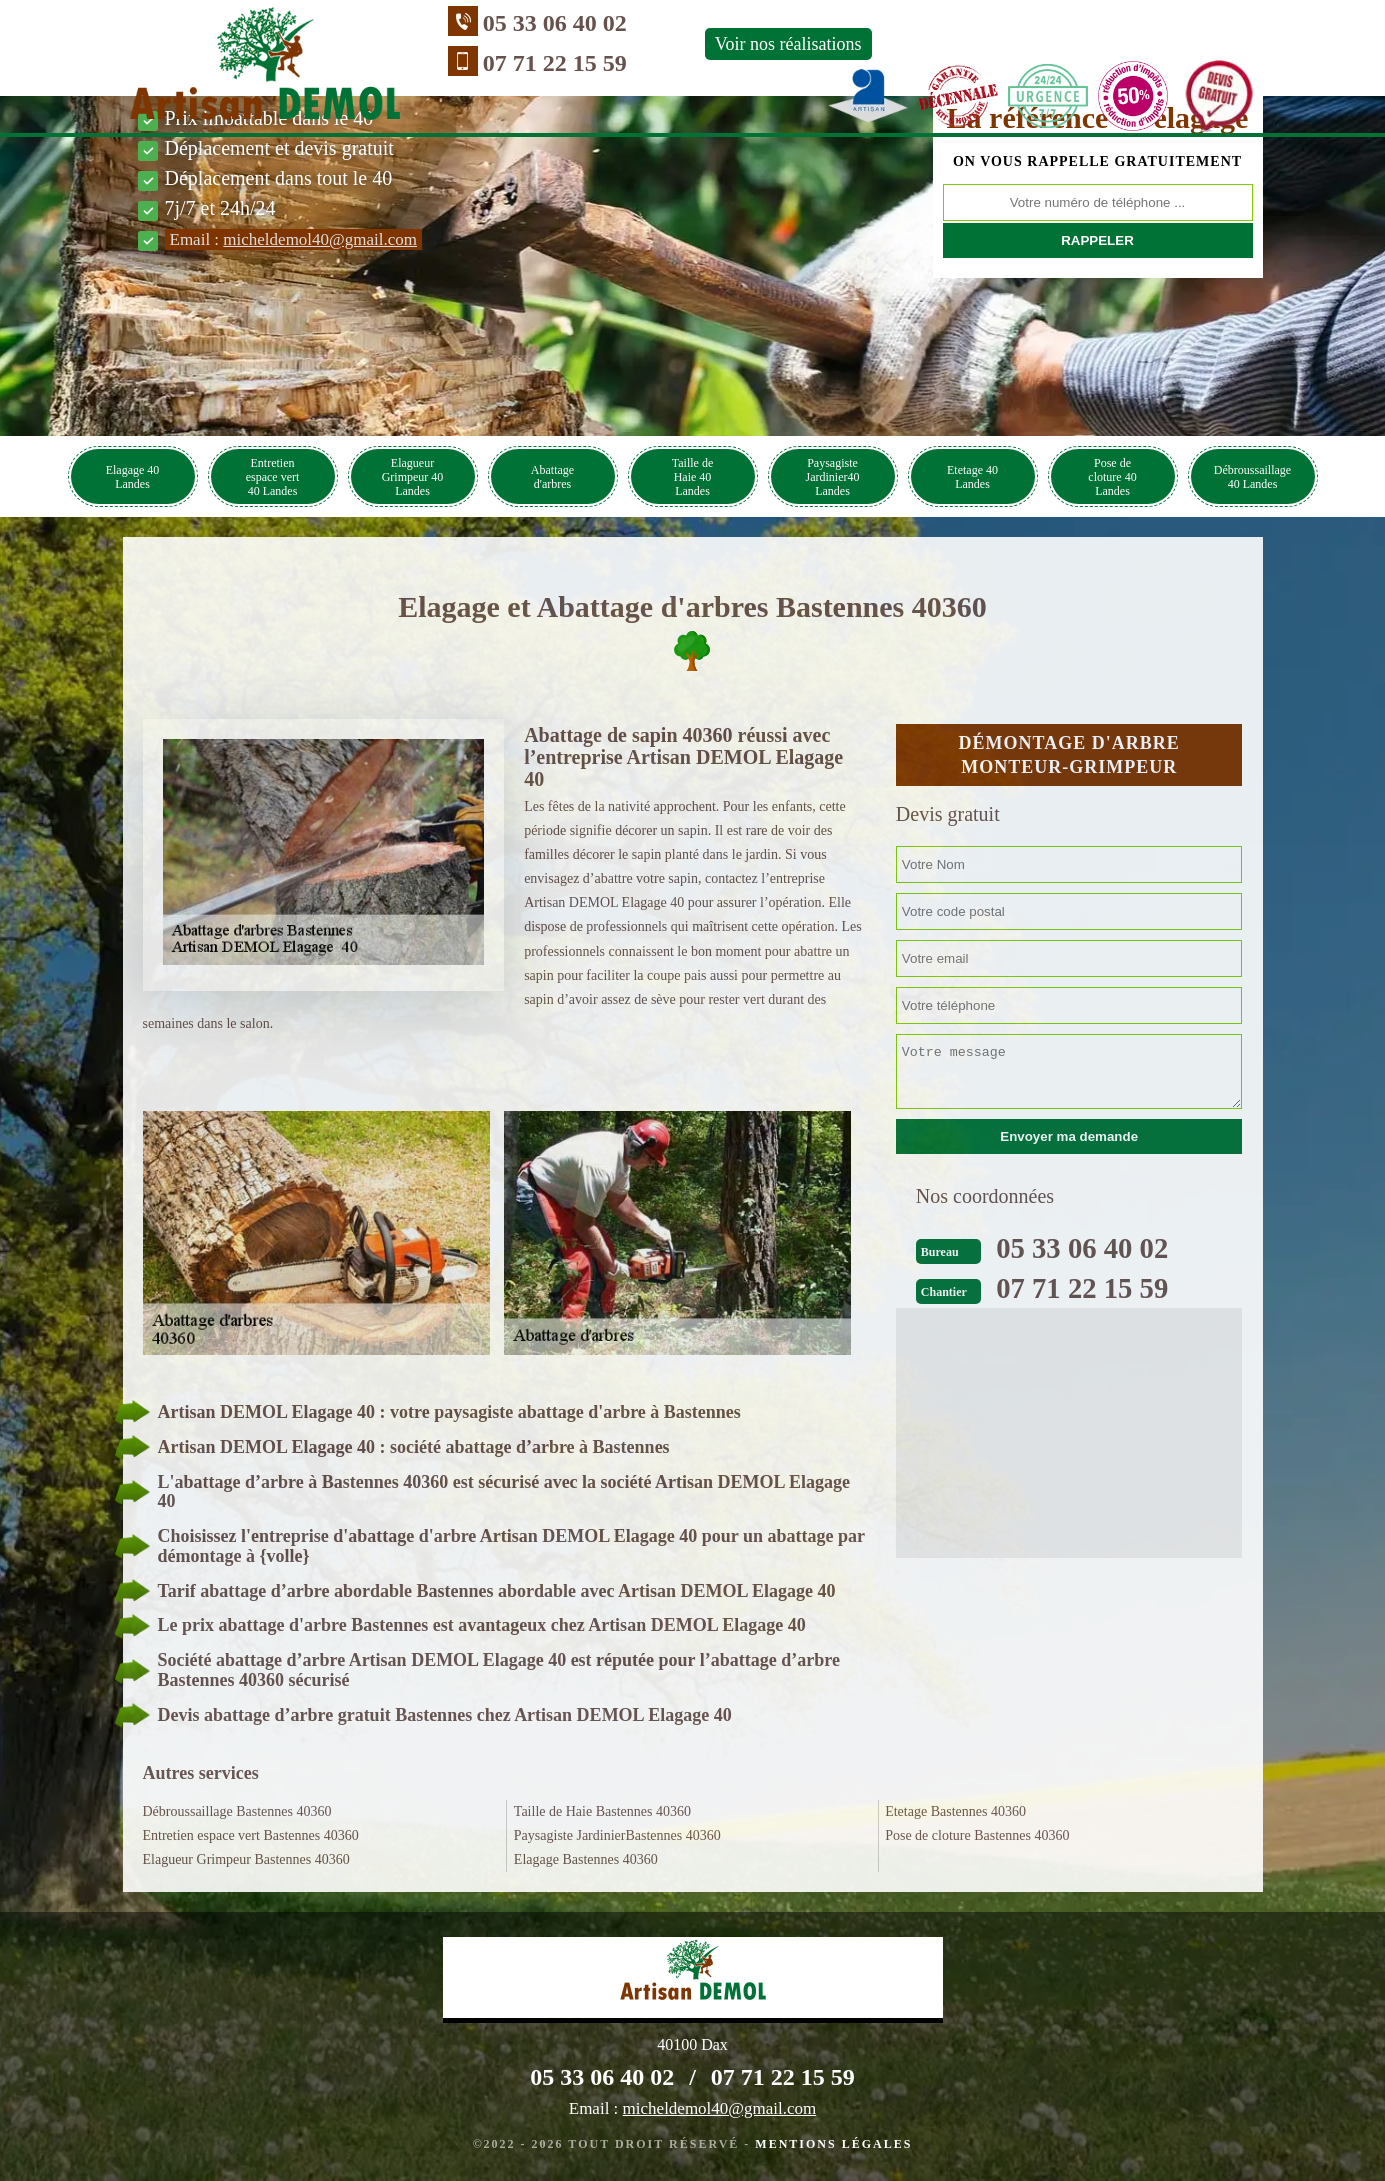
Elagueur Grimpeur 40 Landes (413, 477)
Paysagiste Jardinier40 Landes (833, 477)
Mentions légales (833, 2144)
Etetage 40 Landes (972, 477)
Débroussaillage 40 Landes (1252, 477)
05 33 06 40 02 (465, 23)
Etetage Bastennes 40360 (955, 1811)
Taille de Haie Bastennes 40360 (602, 1811)
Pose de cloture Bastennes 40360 (977, 1835)
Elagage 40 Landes (133, 477)
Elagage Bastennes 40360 (586, 1859)
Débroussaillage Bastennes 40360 (237, 1811)
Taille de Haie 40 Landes (692, 477)
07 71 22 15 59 (465, 63)
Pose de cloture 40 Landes (1112, 477)
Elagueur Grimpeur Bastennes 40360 (246, 1859)
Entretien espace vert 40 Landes (273, 477)
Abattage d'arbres (552, 477)
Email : (293, 239)
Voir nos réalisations (698, 44)
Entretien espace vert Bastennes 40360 (251, 1835)
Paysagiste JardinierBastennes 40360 (617, 1835)
